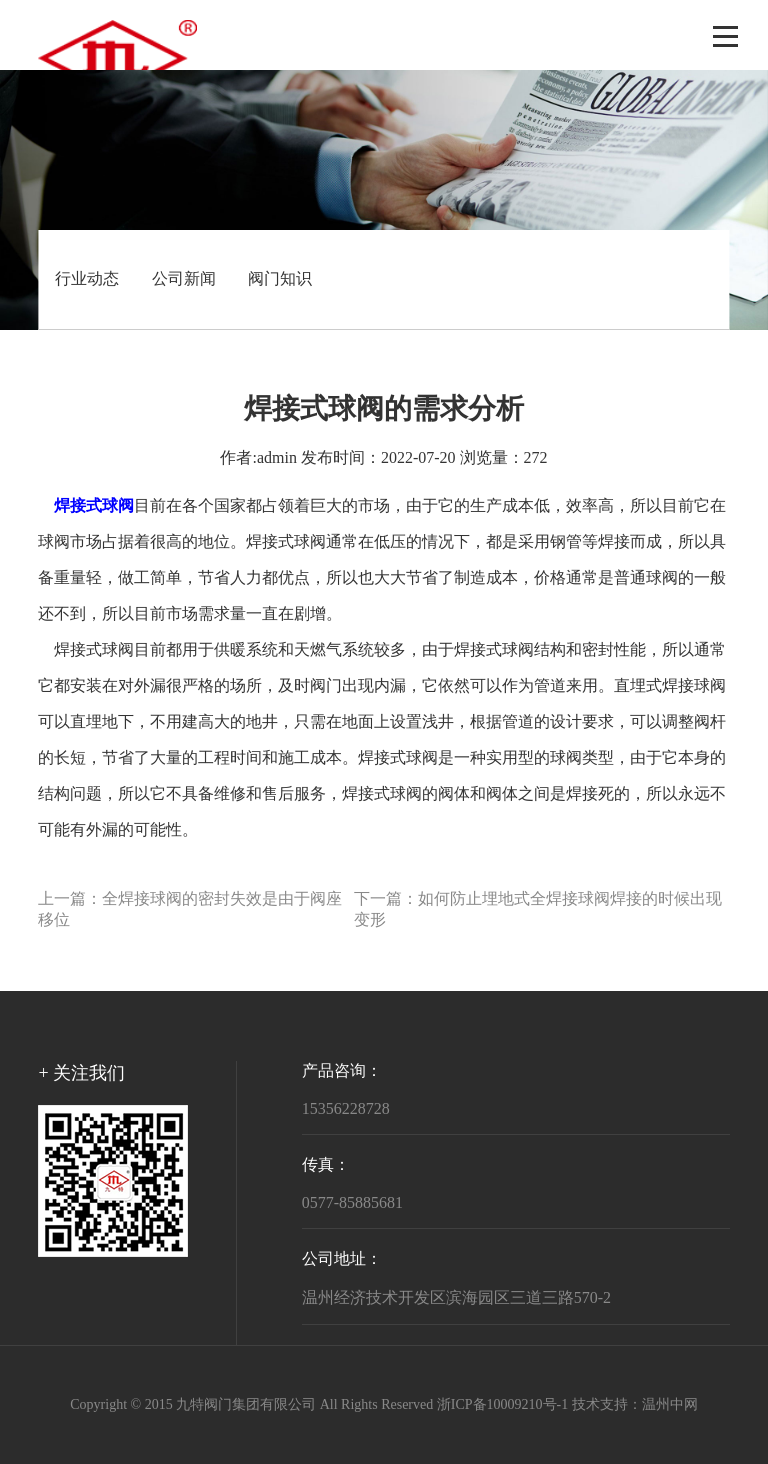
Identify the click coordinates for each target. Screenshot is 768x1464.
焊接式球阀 (286, 542)
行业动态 (87, 279)
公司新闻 (184, 279)
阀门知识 (280, 279)
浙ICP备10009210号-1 (502, 1405)
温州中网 (670, 1405)
